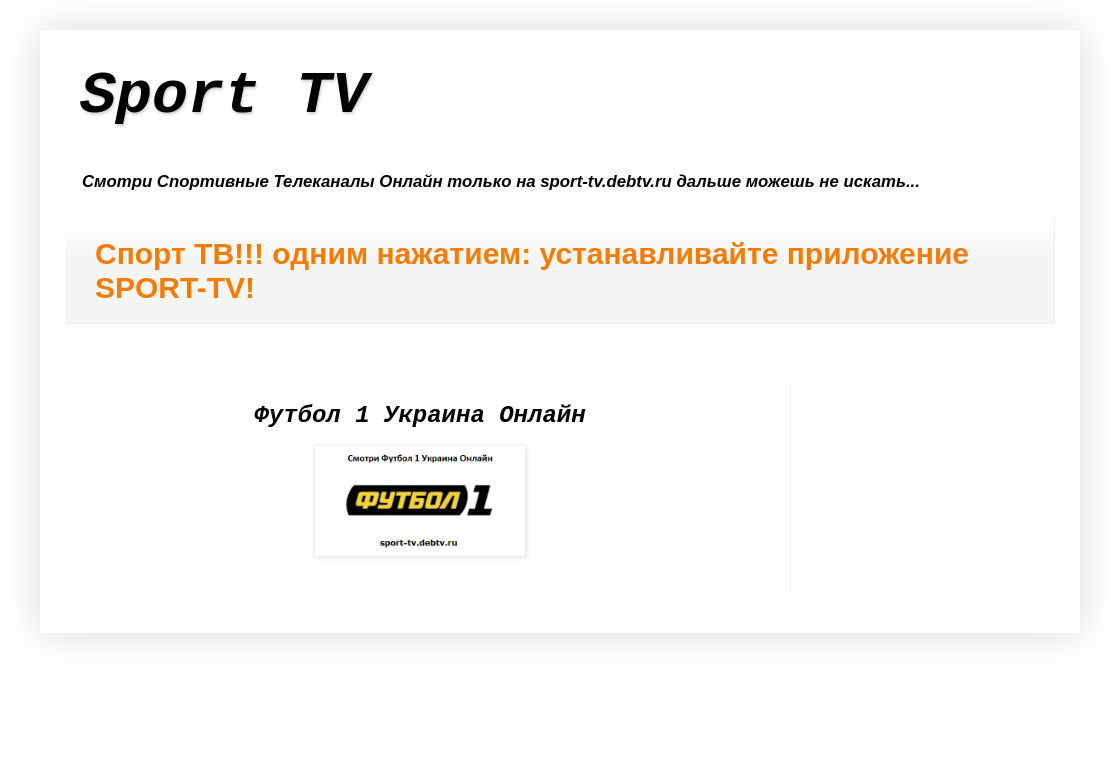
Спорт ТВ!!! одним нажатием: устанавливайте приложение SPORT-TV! (532, 270)
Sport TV (224, 96)
